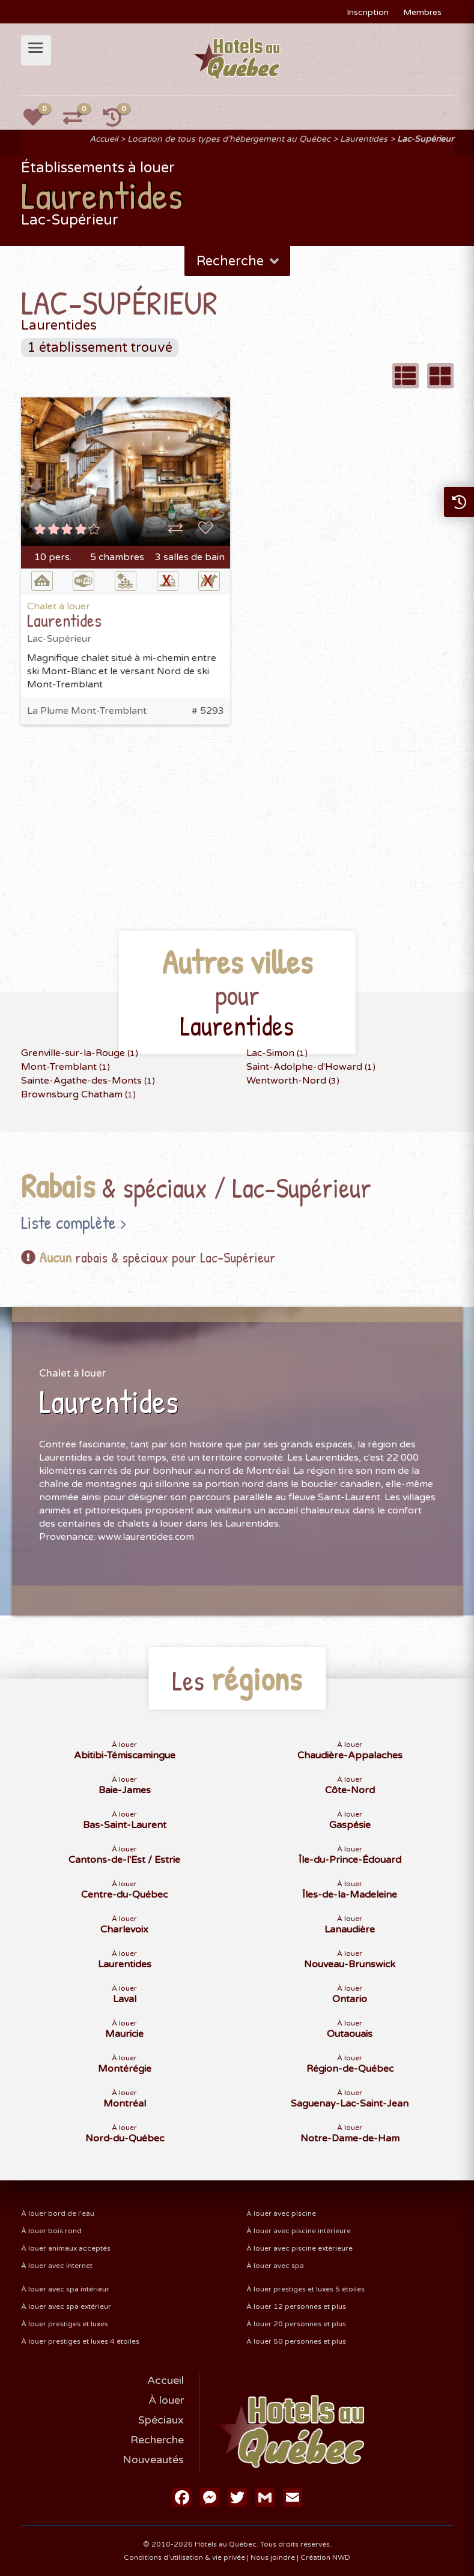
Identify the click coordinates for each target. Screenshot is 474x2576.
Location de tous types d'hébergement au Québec (228, 139)
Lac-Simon (277, 1053)
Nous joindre (273, 2557)
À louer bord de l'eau (57, 2213)
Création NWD (325, 2557)
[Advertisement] (237, 845)
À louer (166, 2400)
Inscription (368, 12)
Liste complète (68, 1222)
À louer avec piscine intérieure (298, 2231)
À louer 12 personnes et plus (296, 2306)
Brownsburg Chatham (78, 1094)
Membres (422, 12)
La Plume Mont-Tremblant (87, 711)
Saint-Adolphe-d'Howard (310, 1067)
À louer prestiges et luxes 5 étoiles (305, 2289)
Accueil (104, 139)
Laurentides (363, 139)
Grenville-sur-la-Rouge (79, 1053)
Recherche (238, 261)
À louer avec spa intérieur (65, 2289)
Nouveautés (153, 2459)
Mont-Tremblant (65, 1067)
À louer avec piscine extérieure (299, 2248)
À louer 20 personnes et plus (296, 2324)
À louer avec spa (275, 2265)
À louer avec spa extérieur (66, 2306)
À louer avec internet (57, 2265)
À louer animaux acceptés (66, 2248)
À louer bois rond (51, 2231)
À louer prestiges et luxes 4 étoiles (80, 2341)
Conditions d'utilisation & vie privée (184, 2557)
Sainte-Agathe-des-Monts (88, 1081)
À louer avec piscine (281, 2213)
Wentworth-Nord (292, 1081)
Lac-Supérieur (425, 139)
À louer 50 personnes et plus (296, 2341)
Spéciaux (161, 2420)
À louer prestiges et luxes (64, 2324)
